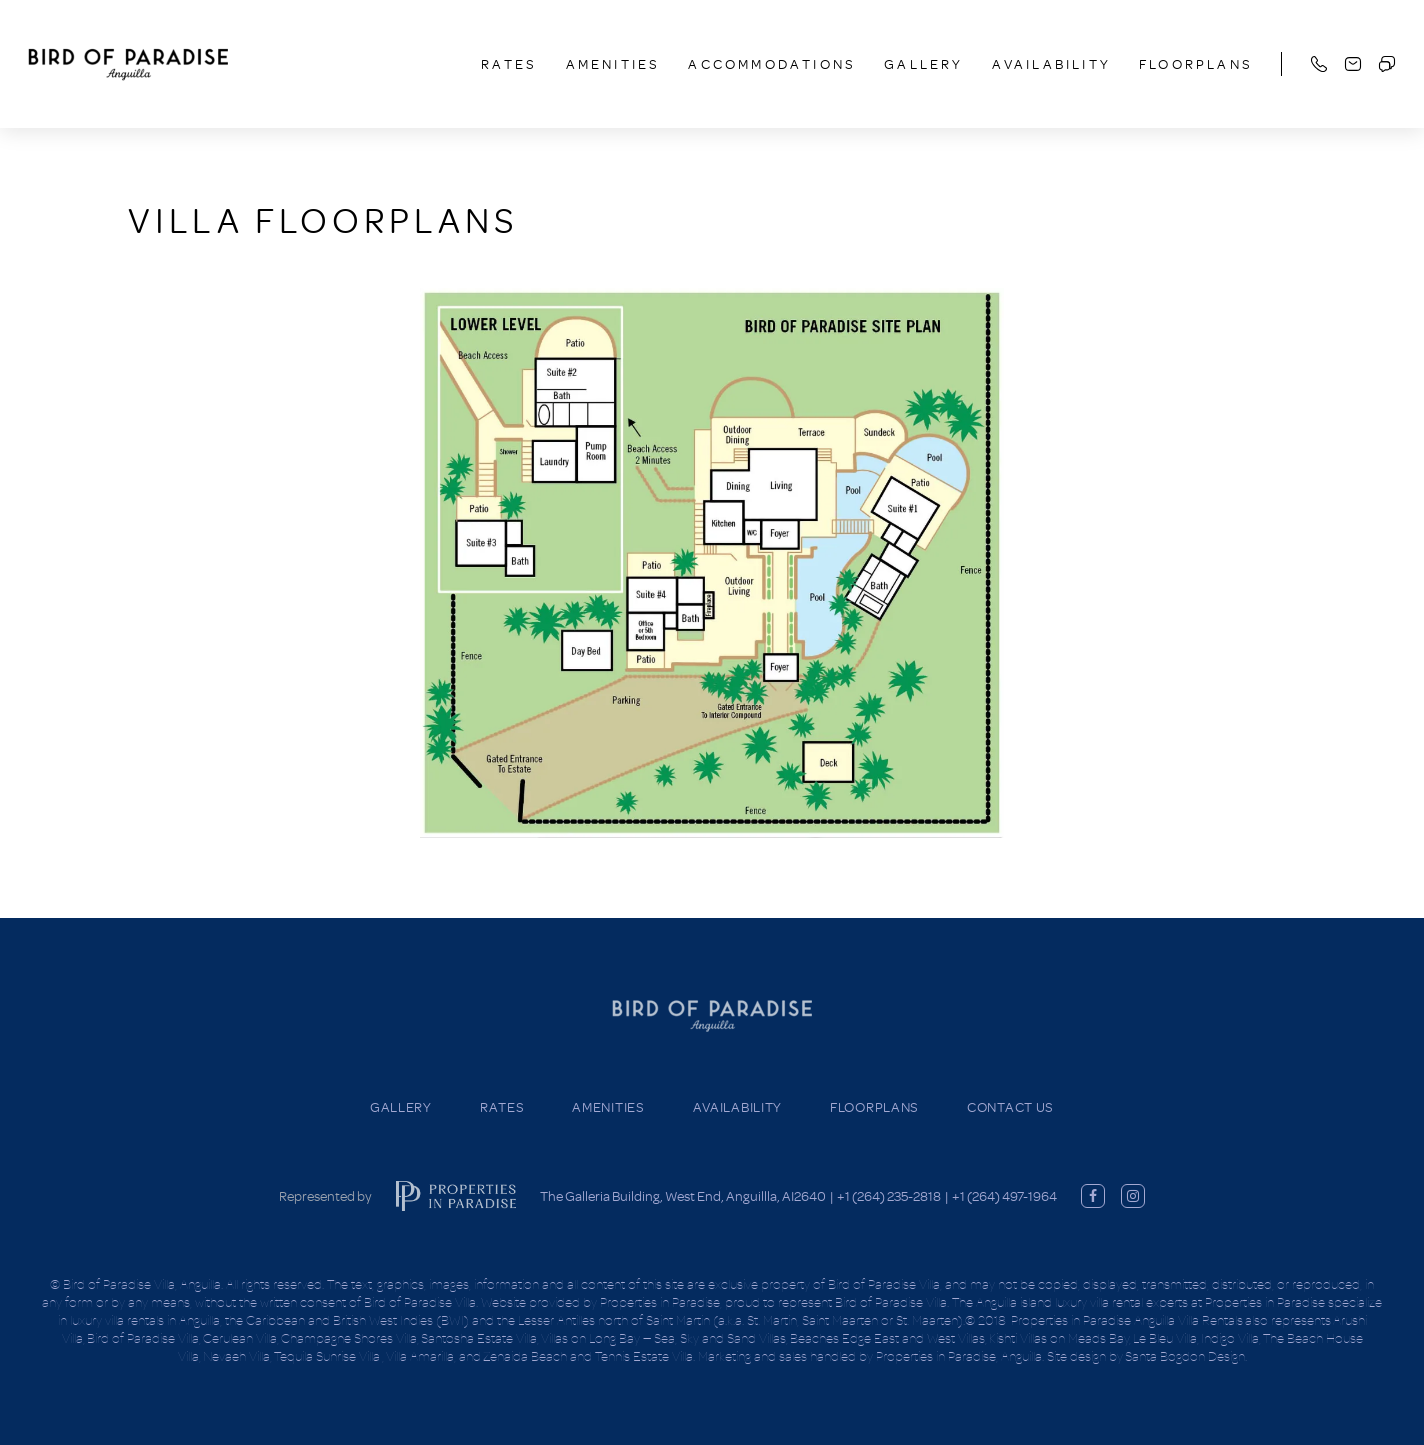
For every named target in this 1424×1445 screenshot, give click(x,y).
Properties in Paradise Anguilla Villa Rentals (1127, 1320)
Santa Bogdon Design (1185, 1356)
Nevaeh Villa (236, 1356)
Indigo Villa (1230, 1338)
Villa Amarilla (420, 1356)
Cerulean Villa (240, 1338)
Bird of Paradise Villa (143, 1338)
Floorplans (1196, 63)
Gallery (923, 63)
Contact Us (1010, 1106)
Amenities (613, 63)
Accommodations (772, 63)
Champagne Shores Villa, (350, 1338)
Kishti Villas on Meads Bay (1059, 1338)
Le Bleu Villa (1165, 1338)
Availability (1051, 63)
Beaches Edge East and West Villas (887, 1338)
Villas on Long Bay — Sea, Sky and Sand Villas (663, 1338)
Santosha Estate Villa (479, 1338)
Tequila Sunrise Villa (328, 1356)
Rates (509, 63)
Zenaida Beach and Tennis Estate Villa (588, 1356)
